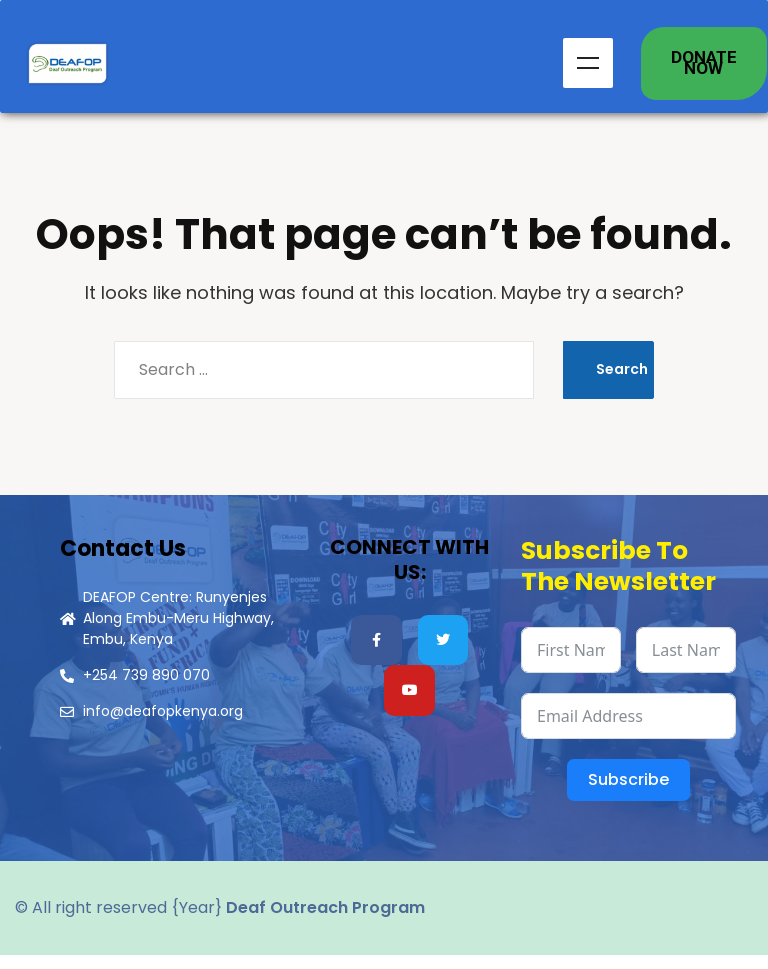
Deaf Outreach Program (325, 921)
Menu (588, 70)
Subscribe (628, 793)
